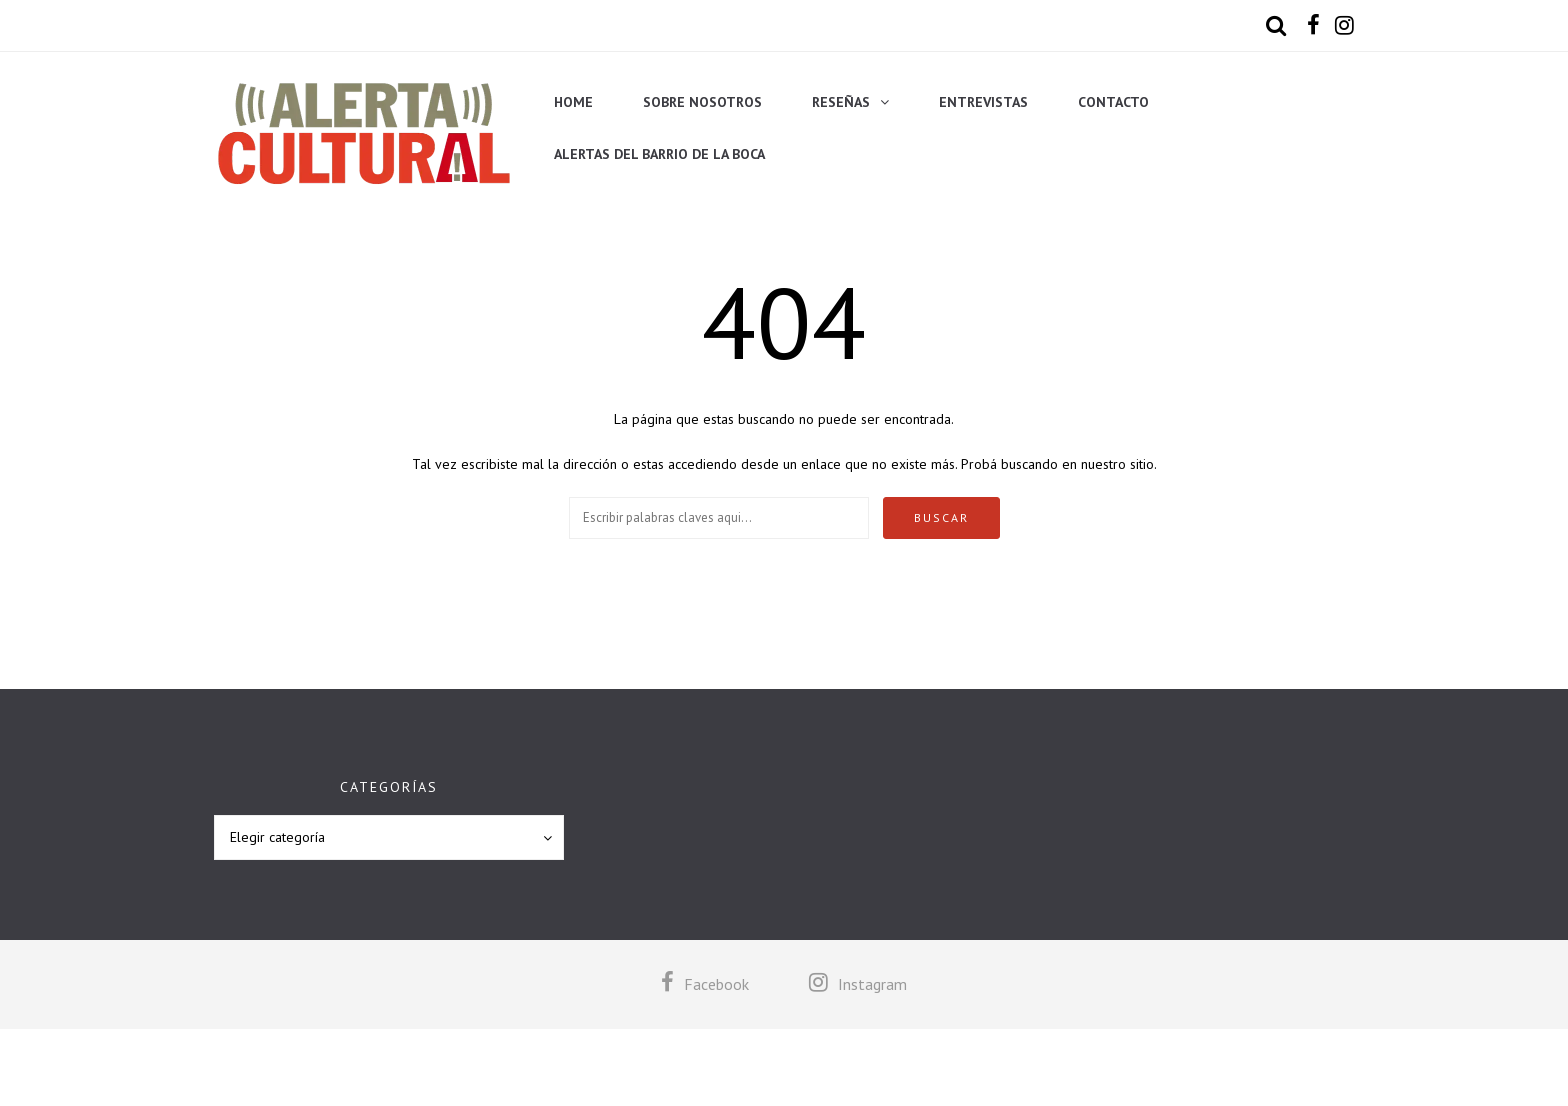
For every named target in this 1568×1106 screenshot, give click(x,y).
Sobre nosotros (702, 102)
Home (573, 102)
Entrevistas (983, 102)
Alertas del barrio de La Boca (659, 154)
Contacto (1113, 102)
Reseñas (841, 102)
